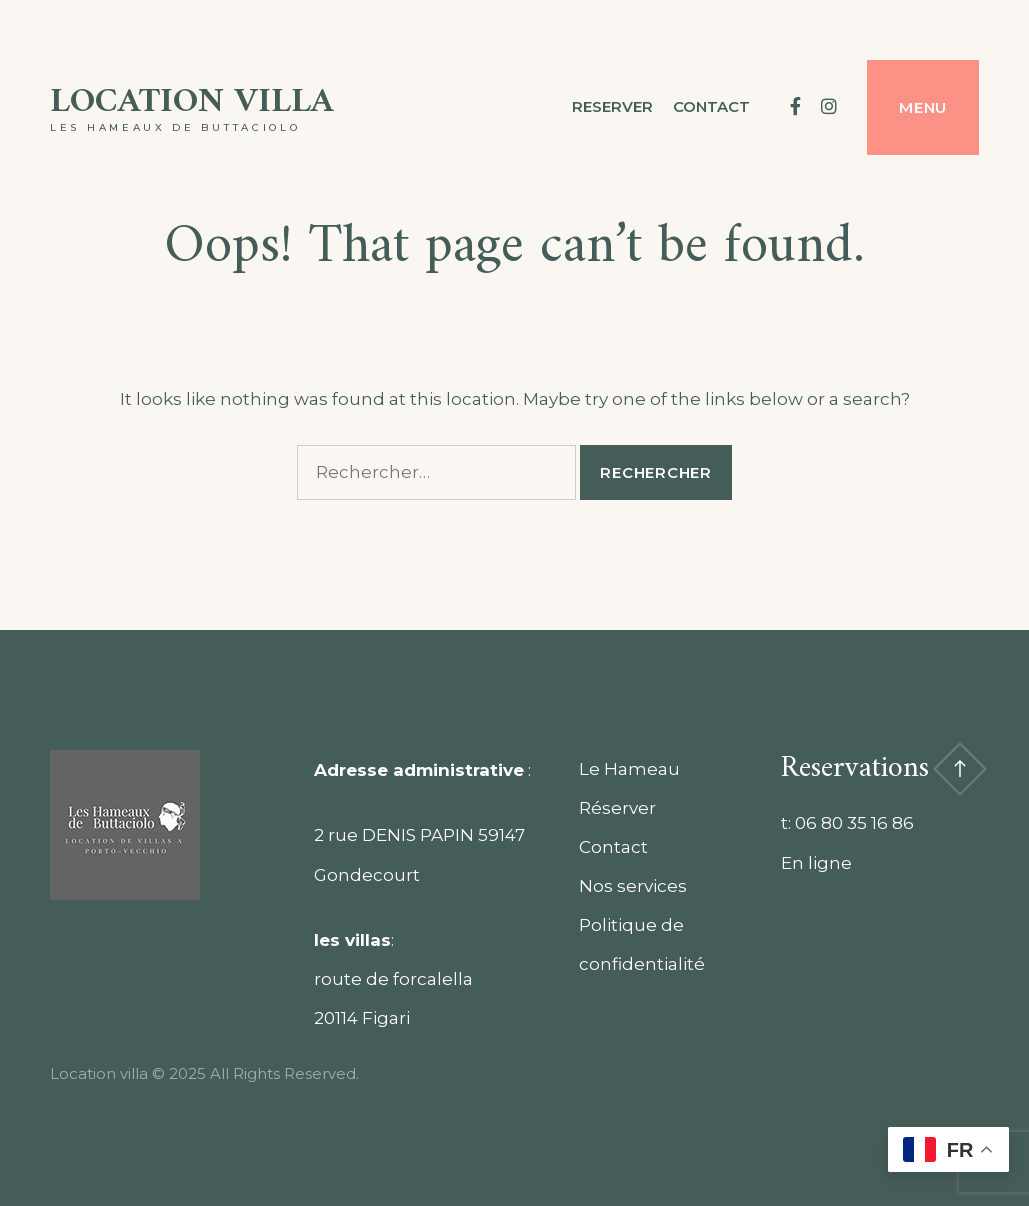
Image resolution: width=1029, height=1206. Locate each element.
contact (711, 106)
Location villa (192, 102)
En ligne (816, 863)
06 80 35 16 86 (854, 823)
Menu (923, 107)
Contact (613, 847)
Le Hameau (629, 769)
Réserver (617, 808)
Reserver (612, 106)
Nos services (633, 886)
